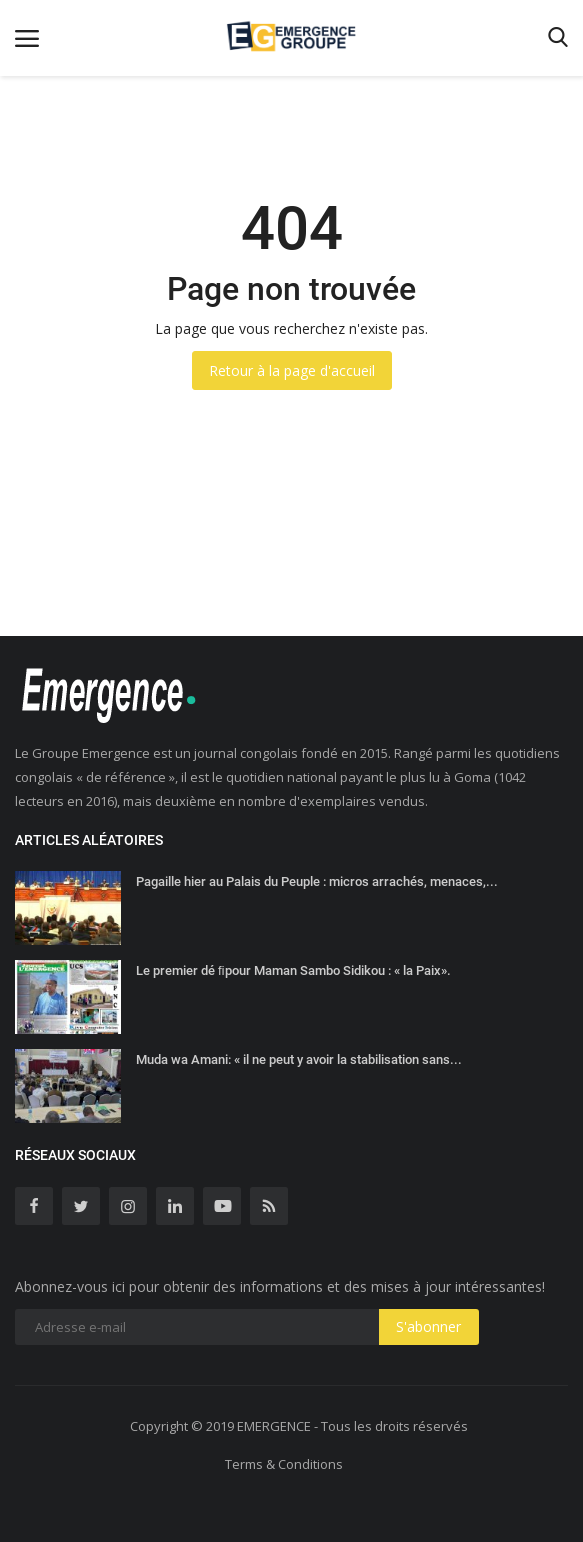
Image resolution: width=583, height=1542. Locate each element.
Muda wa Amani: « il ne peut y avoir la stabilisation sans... (299, 1059)
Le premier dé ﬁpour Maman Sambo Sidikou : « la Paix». (293, 970)
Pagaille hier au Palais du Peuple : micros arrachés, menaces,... (317, 881)
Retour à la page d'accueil (292, 370)
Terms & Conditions (284, 1464)
